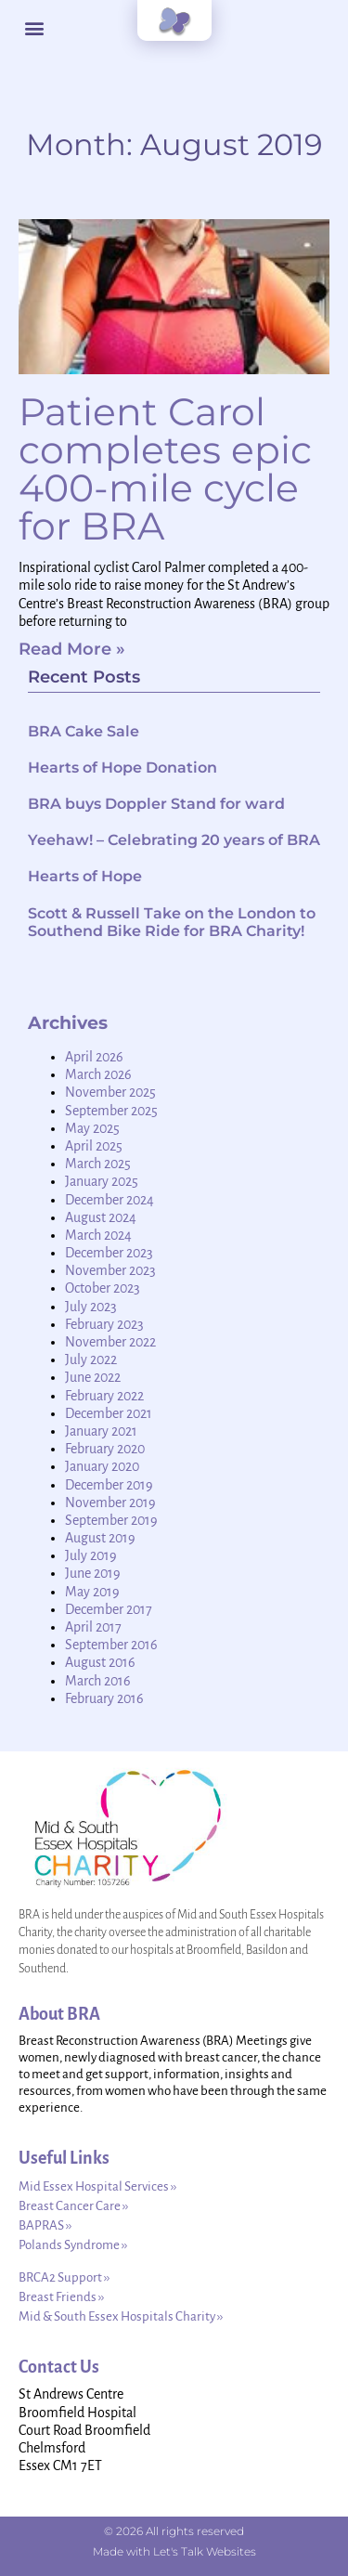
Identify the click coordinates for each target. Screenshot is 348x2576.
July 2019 (91, 1555)
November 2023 (110, 1270)
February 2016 (104, 1698)
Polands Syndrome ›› (73, 2245)
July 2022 (91, 1359)
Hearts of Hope (85, 876)
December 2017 (108, 1609)
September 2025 (111, 1110)
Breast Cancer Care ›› (73, 2206)
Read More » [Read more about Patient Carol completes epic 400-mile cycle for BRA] (72, 648)
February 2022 (104, 1395)
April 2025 (93, 1145)
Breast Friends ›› (61, 2297)
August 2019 (100, 1537)
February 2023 (104, 1324)
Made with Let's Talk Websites (174, 2551)
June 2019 (93, 1573)
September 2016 (111, 1644)
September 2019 (111, 1520)
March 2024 (98, 1235)
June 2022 (93, 1377)
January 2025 (101, 1181)
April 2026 (94, 1056)
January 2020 (102, 1466)
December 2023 (109, 1252)
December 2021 (108, 1413)
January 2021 (101, 1431)
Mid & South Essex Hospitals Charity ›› (121, 2316)
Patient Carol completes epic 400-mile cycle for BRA (165, 468)
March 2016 (98, 1680)
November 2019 (110, 1502)
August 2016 (100, 1662)
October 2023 (102, 1288)
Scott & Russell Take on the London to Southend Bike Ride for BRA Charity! (172, 922)
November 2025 (110, 1092)
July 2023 (91, 1306)
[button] (34, 28)
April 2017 (93, 1627)
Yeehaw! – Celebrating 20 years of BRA (174, 840)
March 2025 (98, 1163)
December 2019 (109, 1484)
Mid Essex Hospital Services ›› (97, 2186)
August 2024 (100, 1217)
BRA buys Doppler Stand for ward (156, 804)
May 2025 (92, 1128)
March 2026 (98, 1074)
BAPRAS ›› (45, 2225)
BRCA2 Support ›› (64, 2277)
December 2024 (109, 1199)
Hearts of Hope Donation (122, 767)
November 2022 (110, 1341)
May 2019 (92, 1591)
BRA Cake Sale (83, 731)
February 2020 (105, 1448)
